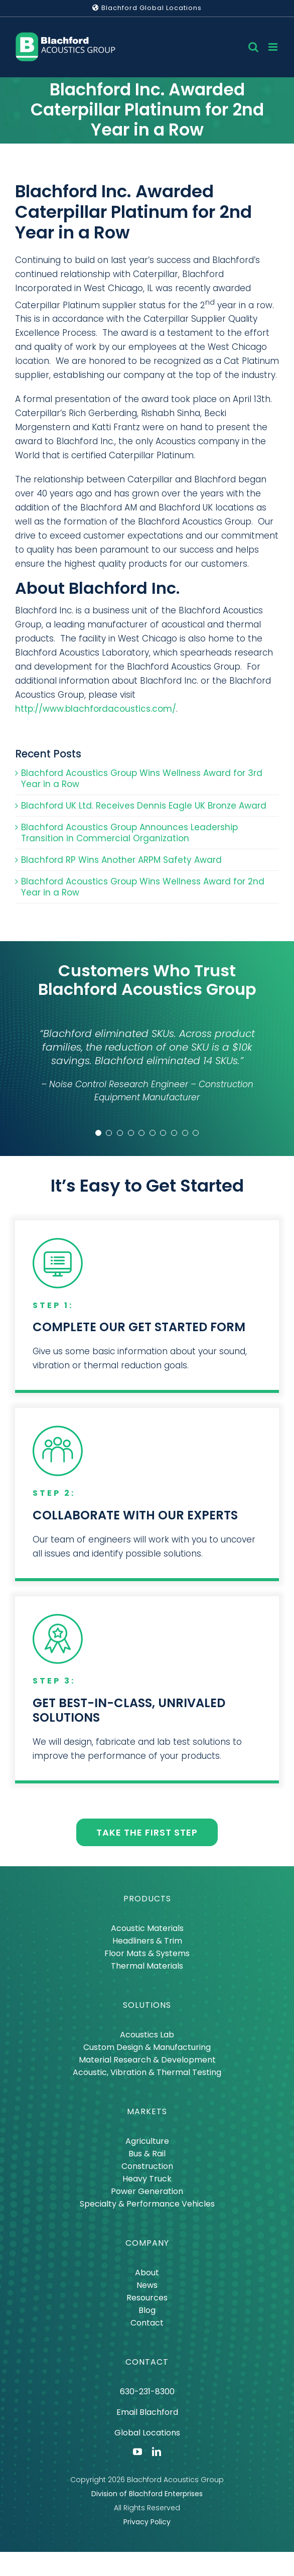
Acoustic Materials (147, 1928)
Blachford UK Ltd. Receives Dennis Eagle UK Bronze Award (143, 806)
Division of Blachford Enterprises (147, 2494)
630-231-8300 (147, 2391)
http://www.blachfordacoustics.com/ (95, 709)
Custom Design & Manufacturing (147, 2047)
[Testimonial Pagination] (98, 1133)
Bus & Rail (147, 2153)
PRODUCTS (147, 1898)
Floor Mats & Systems (147, 1953)
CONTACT (147, 2362)
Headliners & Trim (147, 1941)
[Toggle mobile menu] (273, 47)
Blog (147, 2310)
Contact (147, 2323)
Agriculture (147, 2141)
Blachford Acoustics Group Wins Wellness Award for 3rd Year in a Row (141, 778)
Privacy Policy (147, 2522)
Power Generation (147, 2191)
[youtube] (137, 2451)
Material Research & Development (147, 2060)
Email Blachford (147, 2412)
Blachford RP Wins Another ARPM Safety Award (121, 860)
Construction (147, 2166)
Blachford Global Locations (147, 8)
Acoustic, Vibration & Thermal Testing (147, 2072)
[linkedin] (156, 2451)
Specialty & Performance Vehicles (147, 2204)
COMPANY (147, 2243)
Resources (147, 2297)
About (147, 2272)
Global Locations (147, 2432)
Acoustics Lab (147, 2034)
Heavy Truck (147, 2178)
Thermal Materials (147, 1966)
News (147, 2285)
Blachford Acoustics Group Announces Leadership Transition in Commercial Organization (129, 832)
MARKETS (147, 2111)
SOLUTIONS (147, 2005)
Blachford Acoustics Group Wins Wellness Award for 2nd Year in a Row (142, 886)
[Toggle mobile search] (253, 47)
